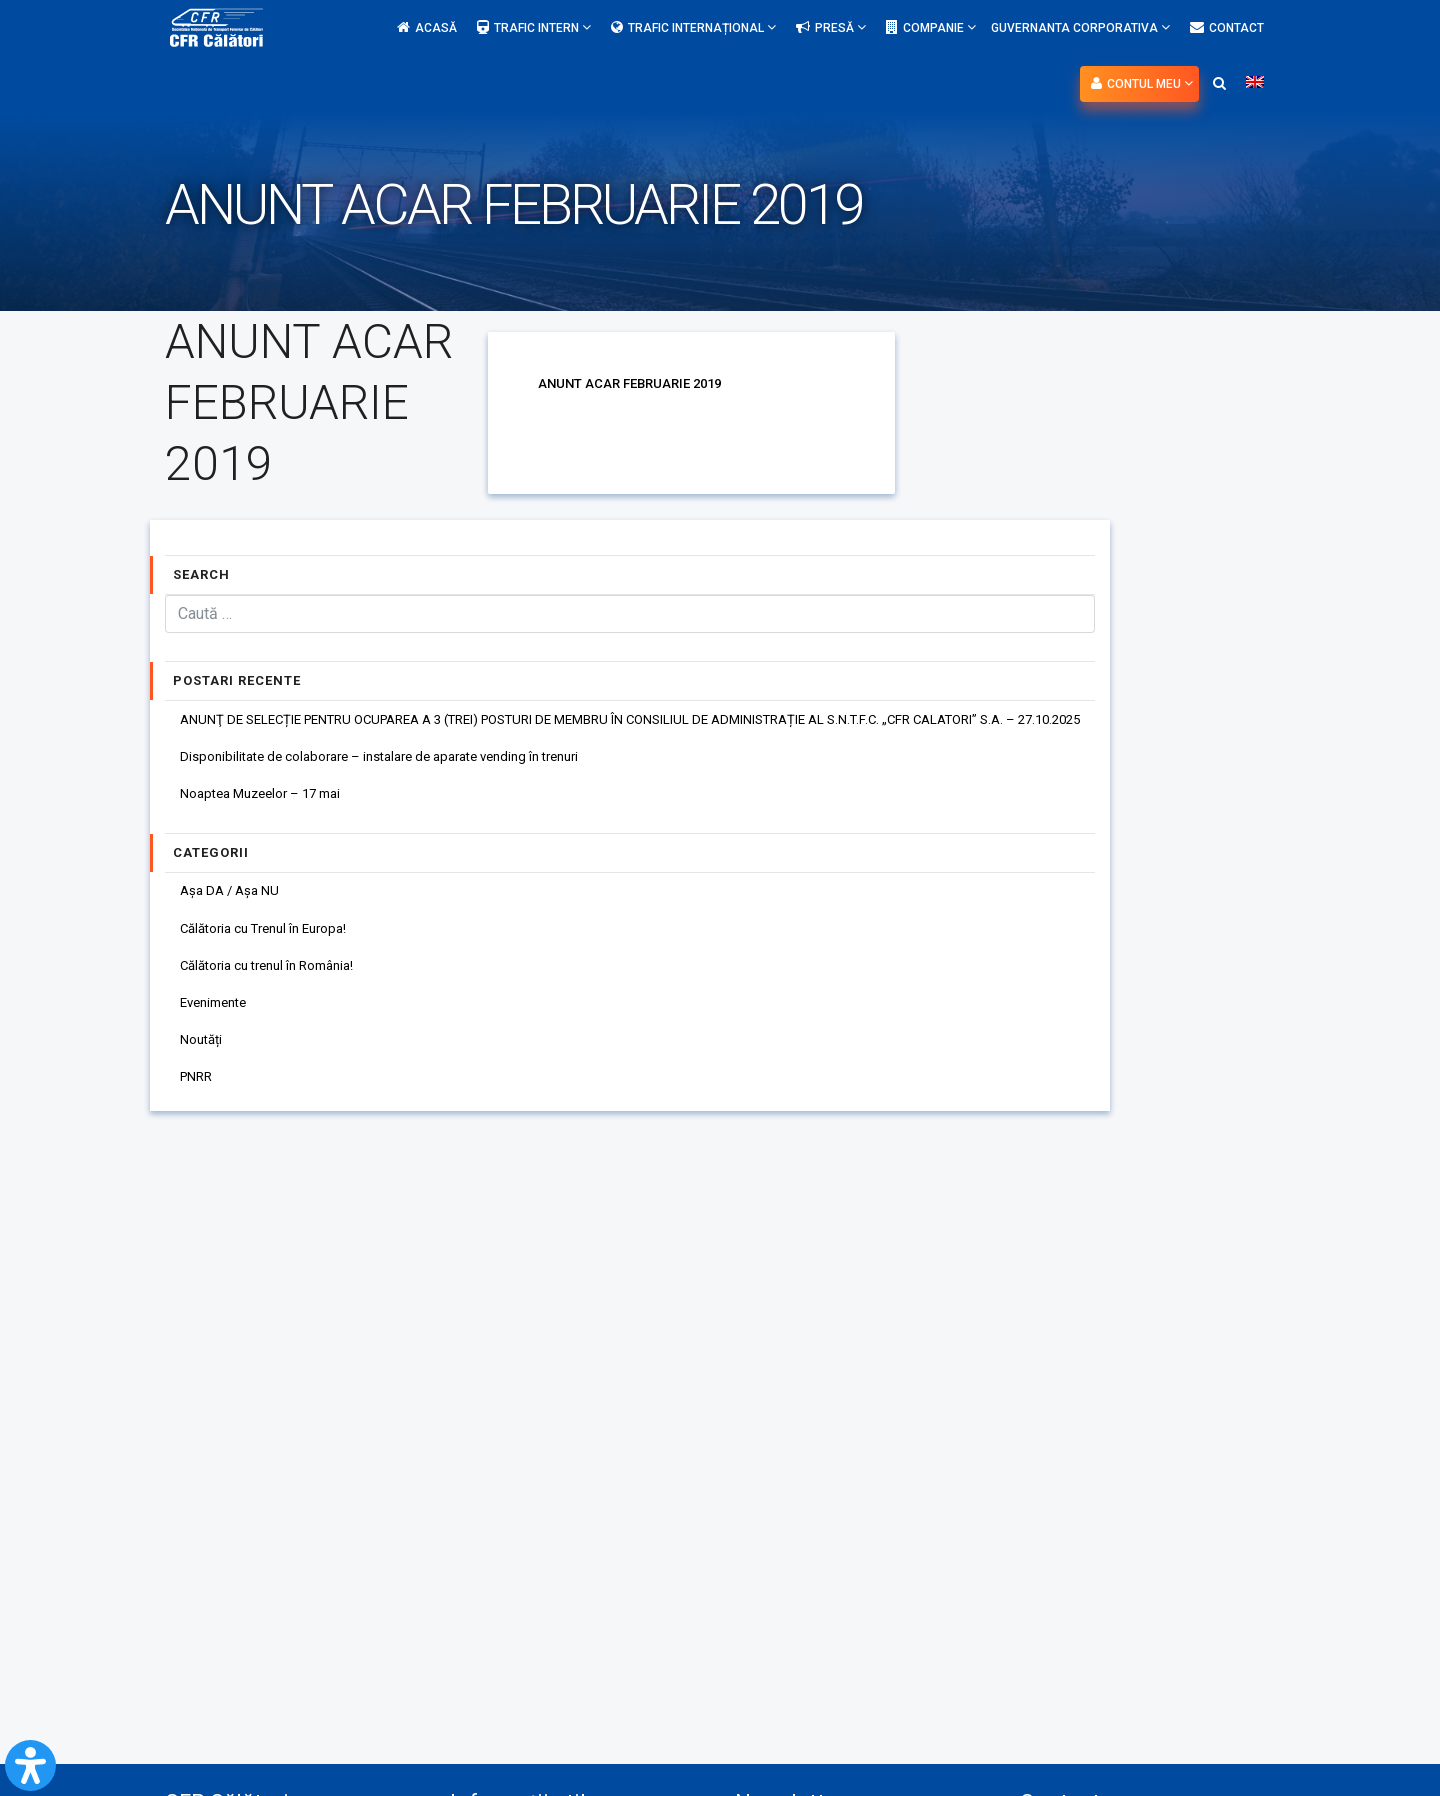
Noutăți (204, 1060)
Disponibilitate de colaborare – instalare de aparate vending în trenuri (397, 760)
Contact (1227, 28)
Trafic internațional (693, 27)
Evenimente (219, 1020)
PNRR (199, 1100)
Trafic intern (534, 27)
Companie (931, 27)
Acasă (427, 28)
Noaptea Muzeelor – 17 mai (268, 800)
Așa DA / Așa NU (233, 900)
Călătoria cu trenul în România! (277, 980)
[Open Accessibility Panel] (30, 1765)
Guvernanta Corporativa (1080, 27)
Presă (831, 27)
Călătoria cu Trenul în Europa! (272, 940)
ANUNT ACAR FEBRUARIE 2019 (636, 383)
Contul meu (1142, 83)
